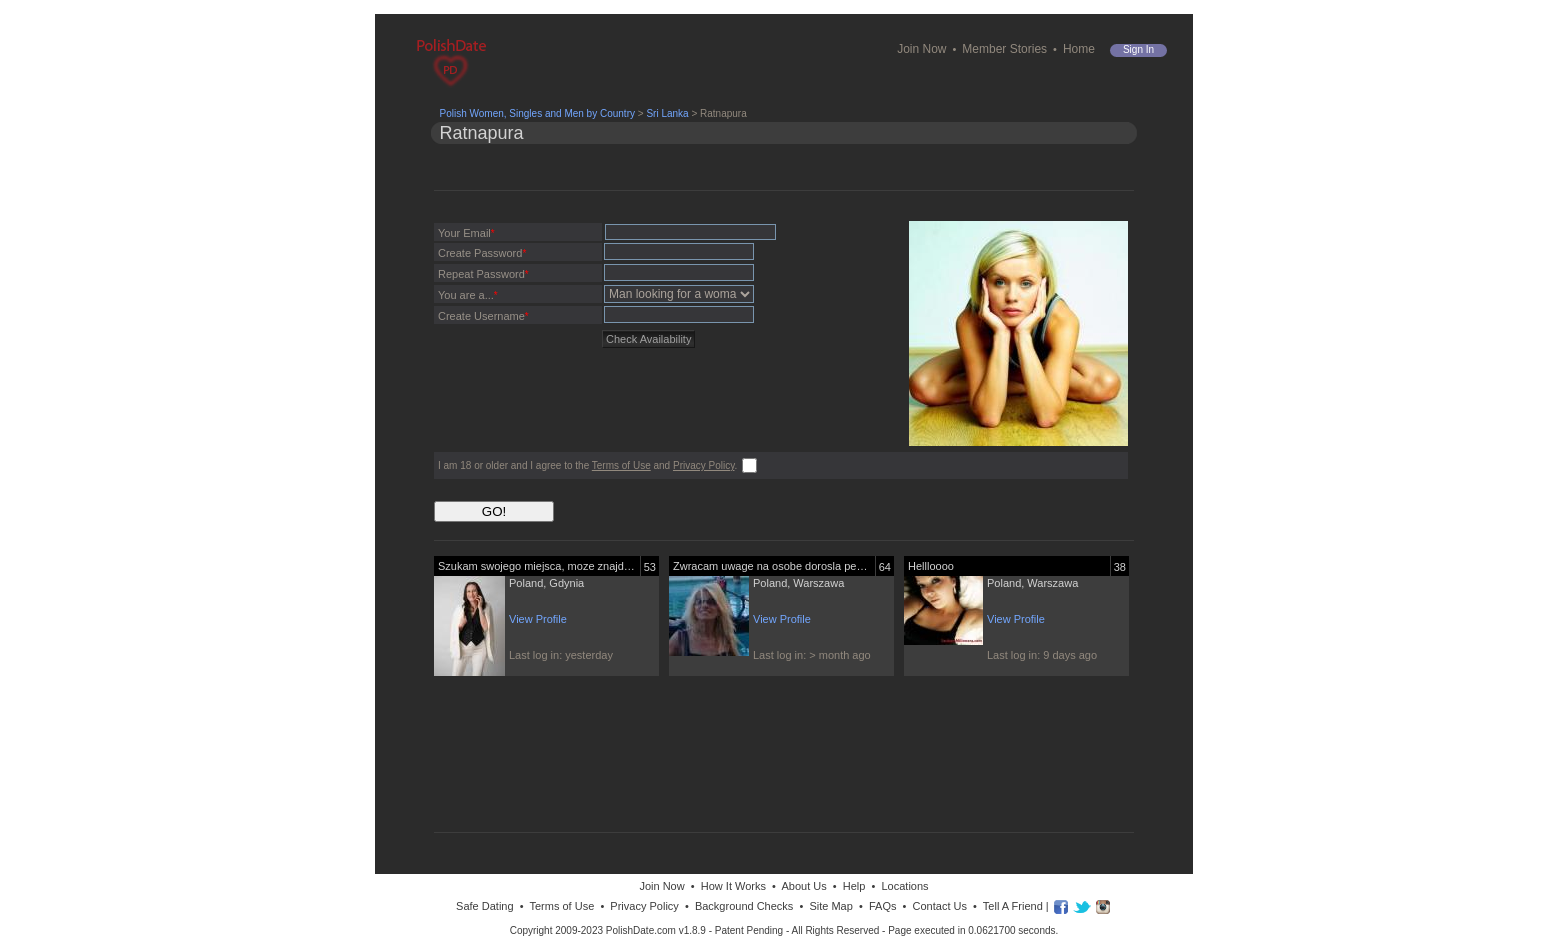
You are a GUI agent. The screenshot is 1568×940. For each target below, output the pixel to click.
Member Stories (1004, 49)
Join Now (921, 49)
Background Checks (744, 906)
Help (854, 886)
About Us (803, 886)
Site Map (830, 906)
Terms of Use (621, 465)
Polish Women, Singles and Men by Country (537, 113)
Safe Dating (484, 906)
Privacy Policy (704, 465)
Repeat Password (483, 274)
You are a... (468, 295)
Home (1079, 49)
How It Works (733, 886)
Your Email (466, 233)
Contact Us (940, 906)
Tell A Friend (1013, 906)
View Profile (538, 619)
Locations (904, 886)
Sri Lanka (667, 113)
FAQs (883, 906)
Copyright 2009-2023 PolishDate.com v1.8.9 (608, 930)
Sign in (1138, 49)
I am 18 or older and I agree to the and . (587, 465)
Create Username (483, 316)
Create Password (482, 253)
